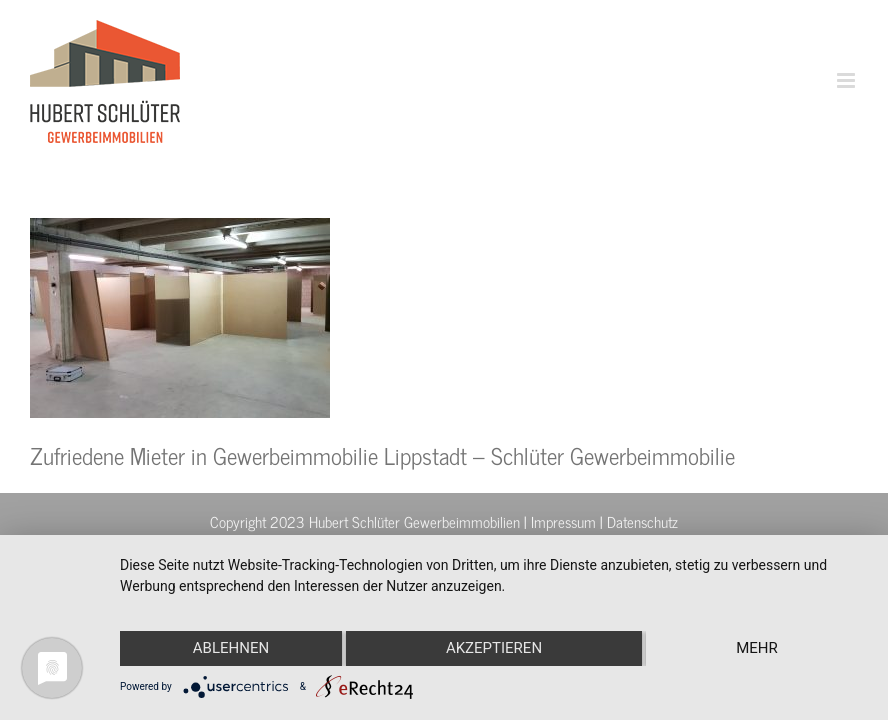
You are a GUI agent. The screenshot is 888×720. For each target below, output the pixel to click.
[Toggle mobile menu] (847, 80)
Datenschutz (642, 521)
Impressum (563, 521)
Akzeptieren (494, 648)
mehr (757, 648)
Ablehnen (231, 648)
